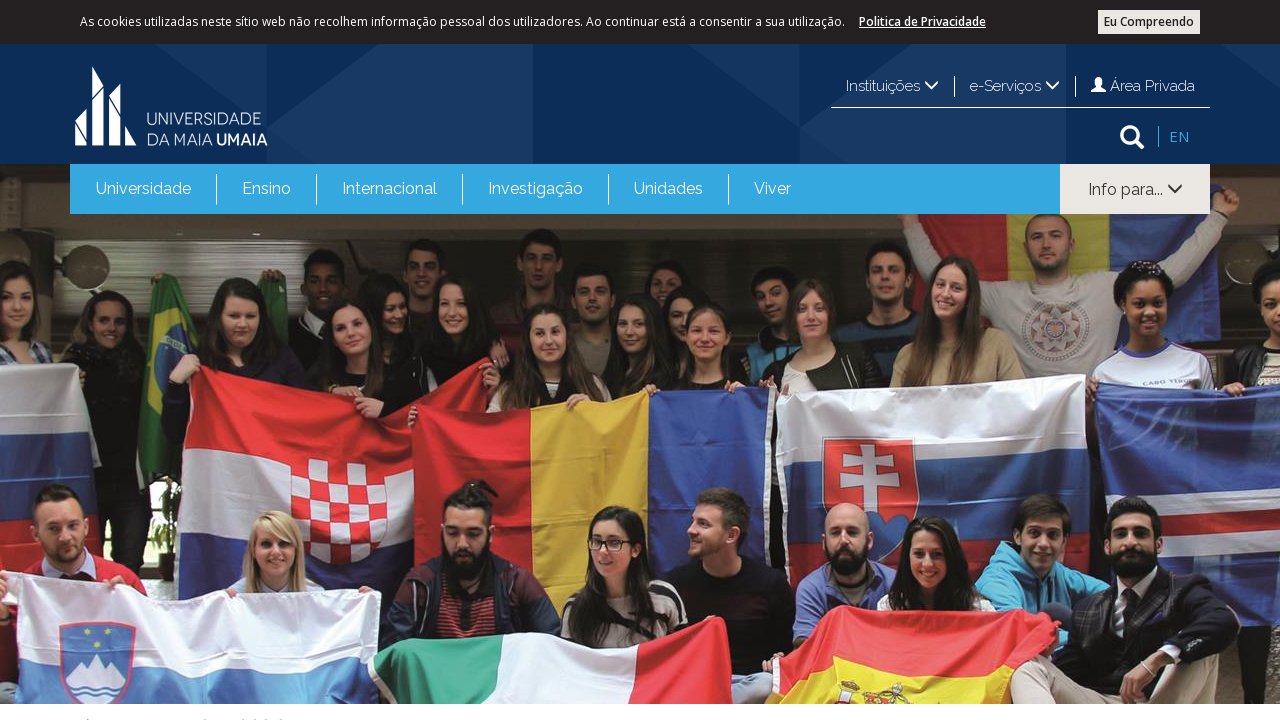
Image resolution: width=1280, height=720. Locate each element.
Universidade (143, 188)
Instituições (892, 86)
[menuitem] (143, 189)
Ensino (266, 188)
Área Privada (1143, 86)
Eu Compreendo (1149, 21)
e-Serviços (1015, 86)
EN (1179, 136)
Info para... (1135, 189)
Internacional (389, 188)
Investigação (535, 188)
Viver (772, 188)
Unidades (668, 188)
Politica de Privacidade (922, 21)
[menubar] (443, 189)
